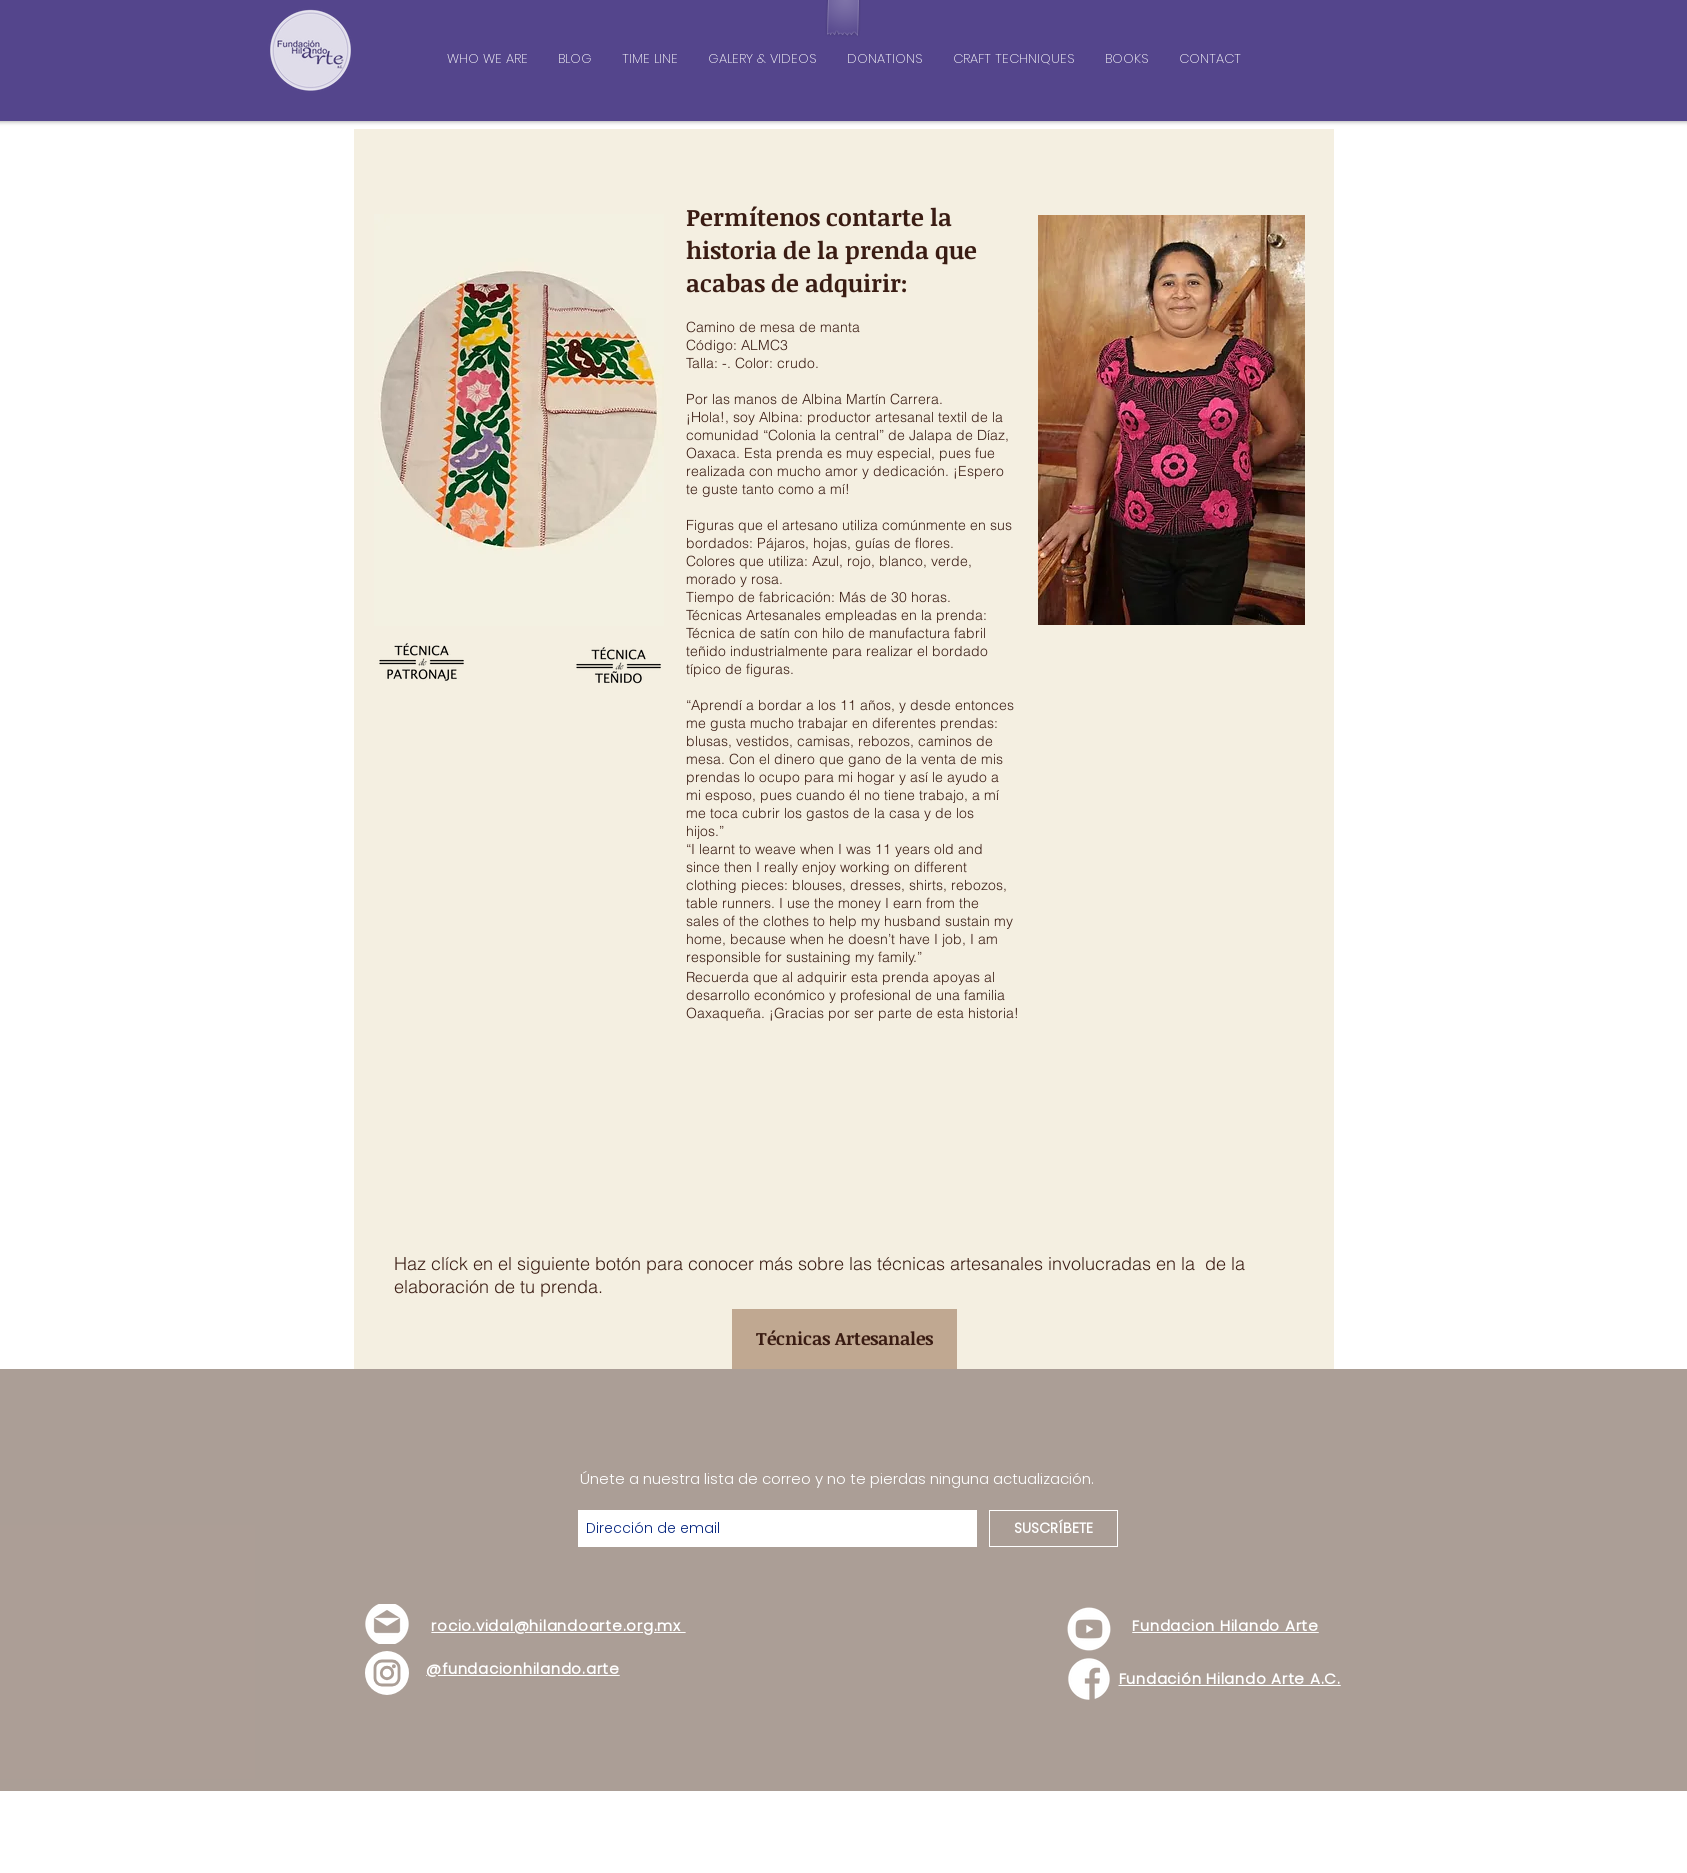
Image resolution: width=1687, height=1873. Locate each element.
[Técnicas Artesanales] (844, 1339)
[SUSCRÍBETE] (1053, 1528)
